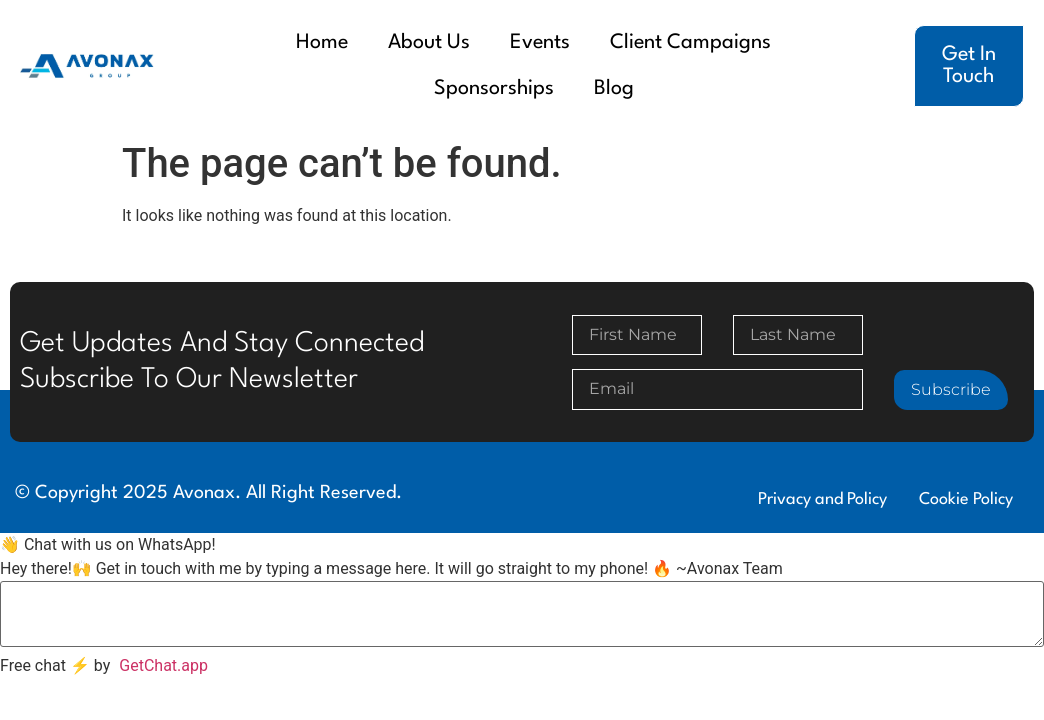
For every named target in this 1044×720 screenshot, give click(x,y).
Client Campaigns (690, 43)
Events (540, 43)
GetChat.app (163, 665)
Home (322, 43)
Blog (614, 89)
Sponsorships (494, 89)
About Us (429, 43)
